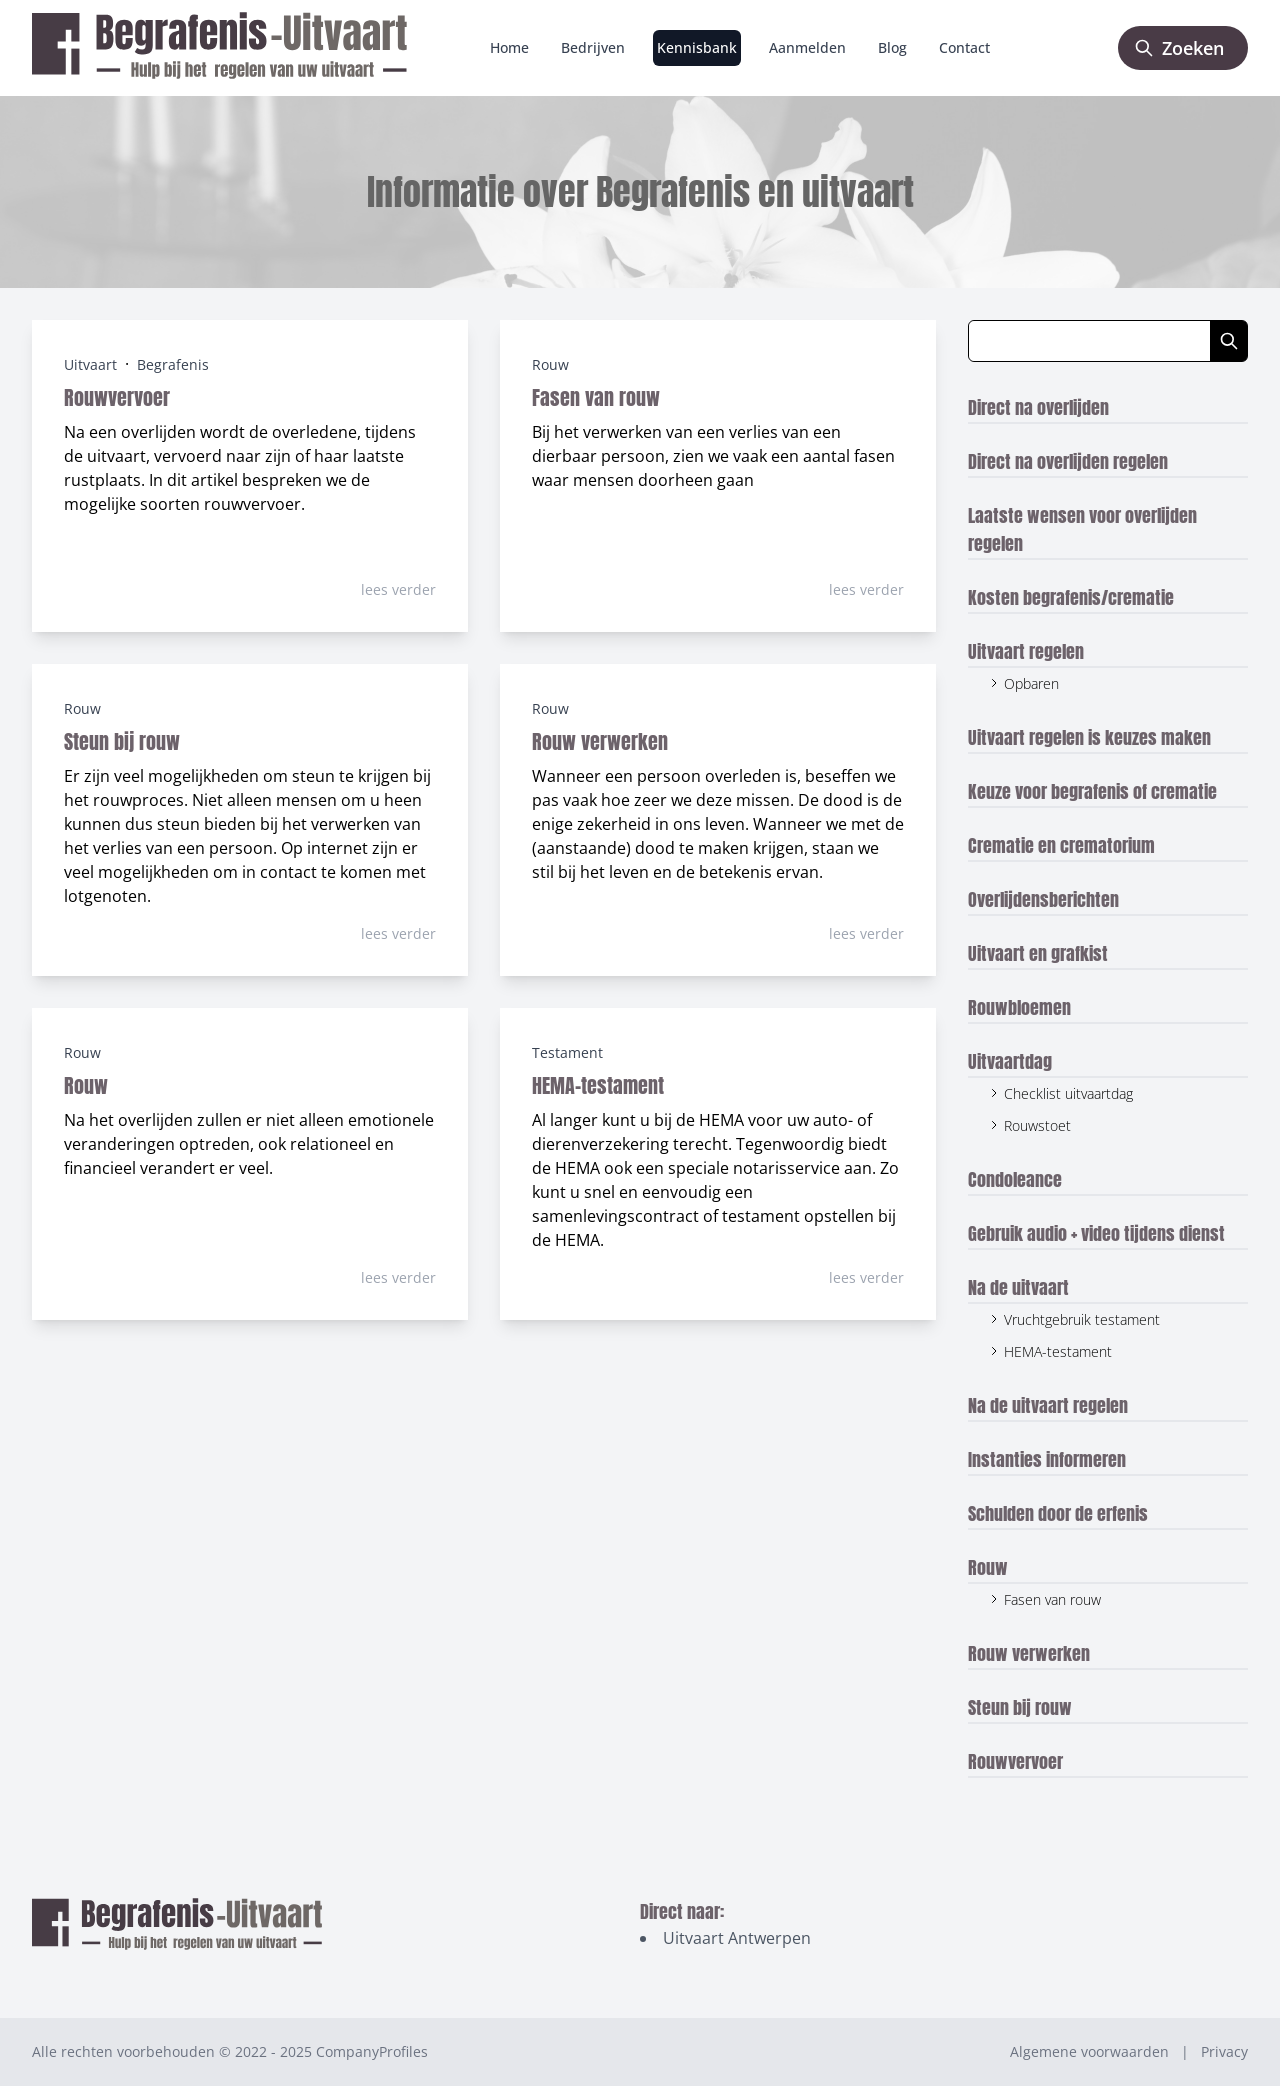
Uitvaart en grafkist (1038, 953)
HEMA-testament (598, 1085)
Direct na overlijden (1038, 407)
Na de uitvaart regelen (1048, 1405)
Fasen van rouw (596, 397)
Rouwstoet (1037, 1125)
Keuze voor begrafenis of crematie (1092, 791)
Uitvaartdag (1010, 1061)
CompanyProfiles (372, 2051)
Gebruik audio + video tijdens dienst (1096, 1233)
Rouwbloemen (1019, 1007)
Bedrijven (593, 47)
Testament (567, 1052)
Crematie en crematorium (1061, 845)
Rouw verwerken (600, 741)
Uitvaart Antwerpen (737, 1938)
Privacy (1224, 2051)
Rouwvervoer (117, 397)
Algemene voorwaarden (1089, 2051)
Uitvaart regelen (1026, 651)
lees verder (398, 589)
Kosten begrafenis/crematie (1071, 597)
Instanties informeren (1047, 1459)
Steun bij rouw (122, 741)
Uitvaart (90, 364)
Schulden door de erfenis (1058, 1513)
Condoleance (1015, 1179)
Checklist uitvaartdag (1068, 1093)
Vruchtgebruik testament (1082, 1319)
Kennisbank (697, 47)
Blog (892, 47)
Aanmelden (807, 47)
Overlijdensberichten (1043, 899)
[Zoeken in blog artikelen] (1089, 341)
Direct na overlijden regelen (1068, 461)
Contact (964, 47)
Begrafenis (173, 364)
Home (509, 47)
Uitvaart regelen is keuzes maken (1089, 737)
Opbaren (1031, 683)
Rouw (550, 364)
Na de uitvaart (1018, 1287)
